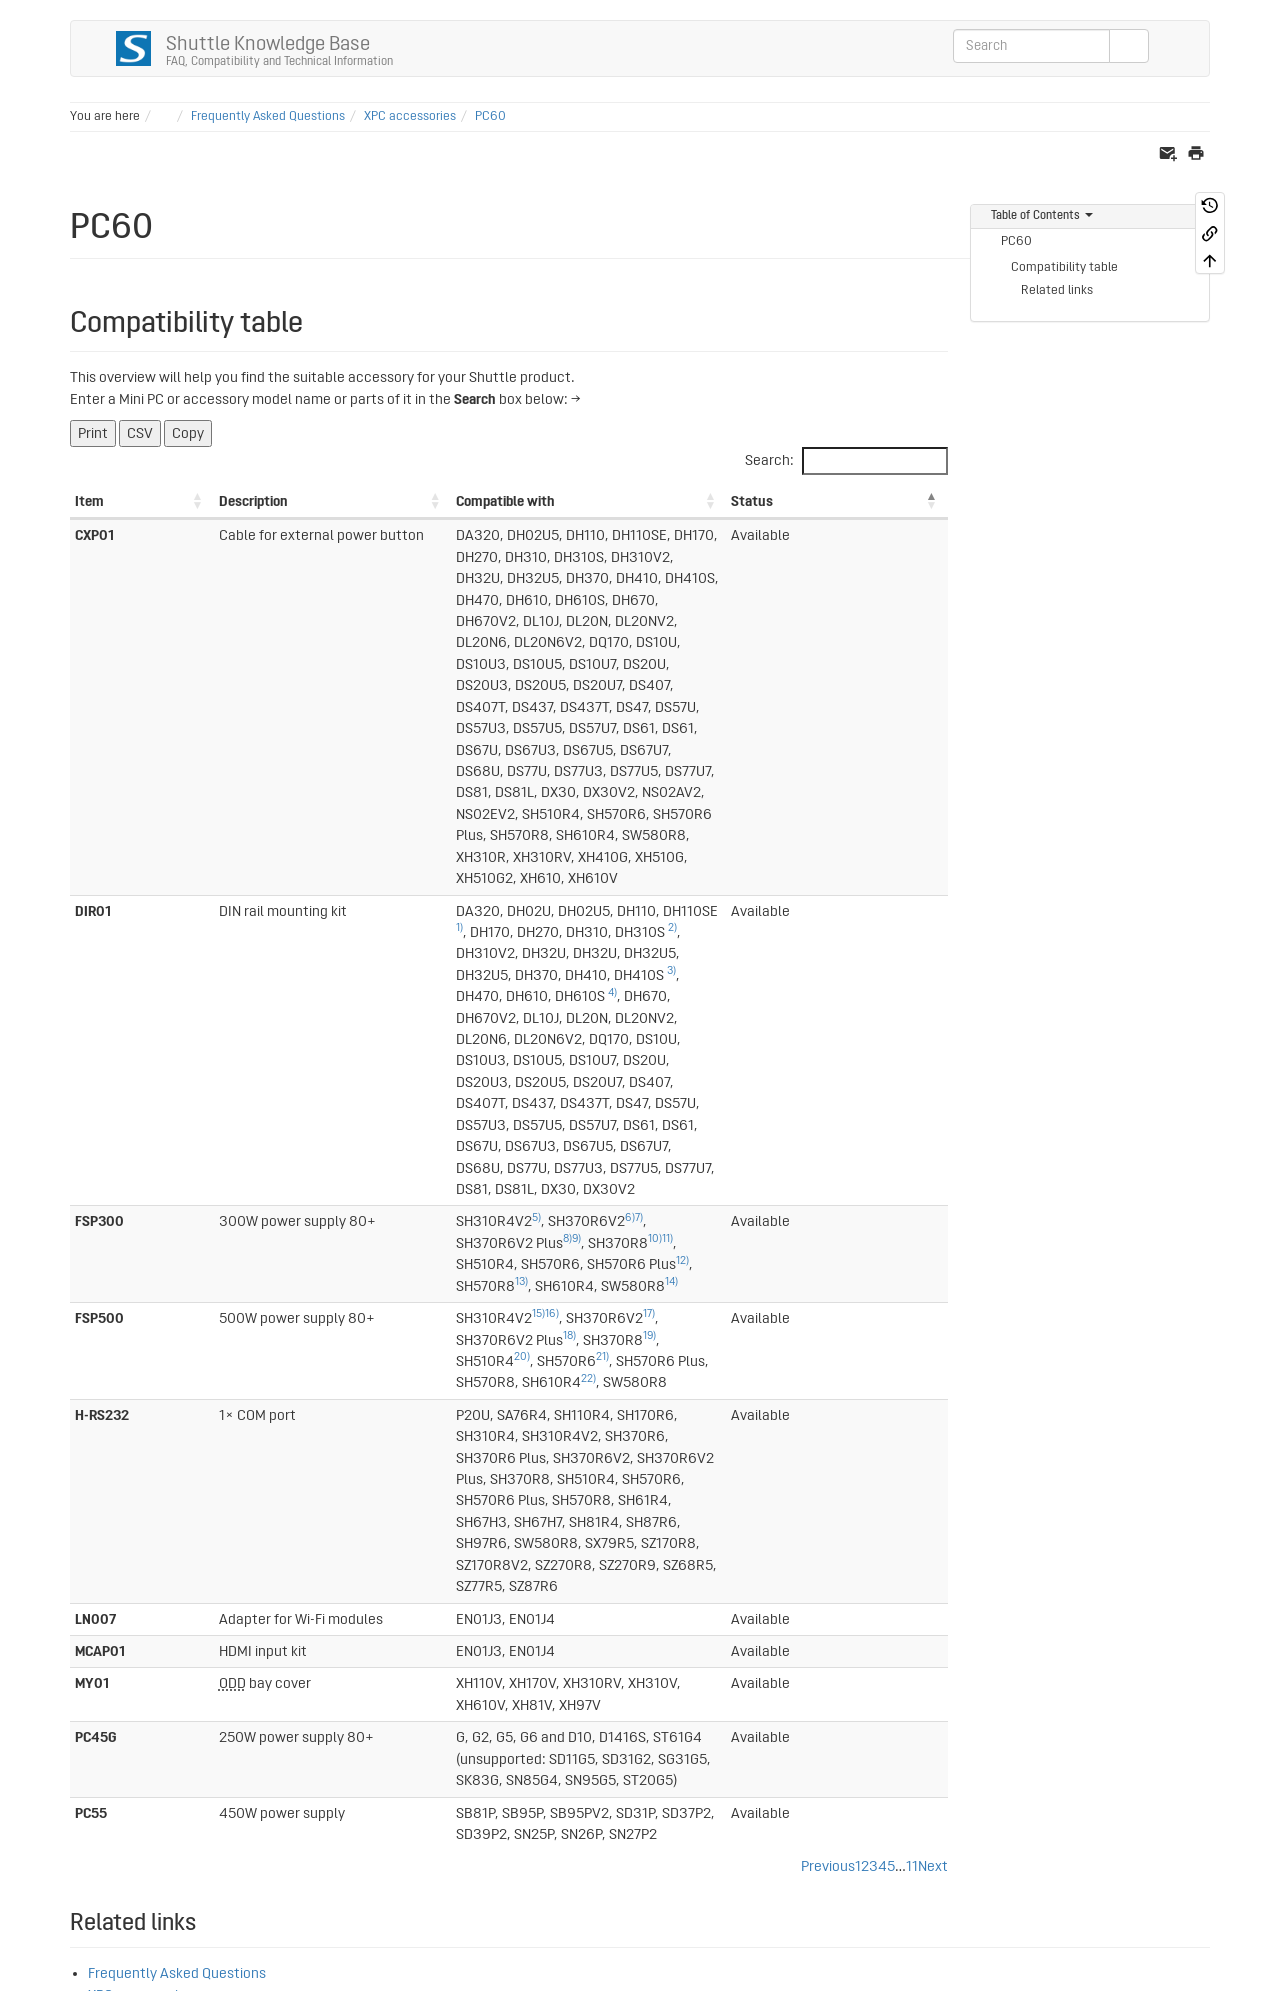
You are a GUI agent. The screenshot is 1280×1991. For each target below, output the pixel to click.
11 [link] (912, 1288)
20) (737, 907)
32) (100, 1689)
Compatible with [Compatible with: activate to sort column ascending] (307, 501)
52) (300, 1689)
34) (150, 1689)
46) (153, 1796)
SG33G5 (114, 1438)
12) (353, 875)
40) (128, 1732)
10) (651, 854)
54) (350, 1689)
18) (577, 907)
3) (634, 736)
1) (526, 714)
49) (226, 1689)
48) (77, 1818)
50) (252, 1689)
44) (102, 1796)
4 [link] (882, 1288)
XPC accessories (410, 116)
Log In (1183, 1869)
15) (340, 907)
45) (127, 1796)
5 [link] (891, 1288)
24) (117, 1561)
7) (441, 854)
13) (432, 875)
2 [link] (865, 1288)
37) (77, 1711)
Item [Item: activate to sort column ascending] (89, 501)
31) (76, 1689)
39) (102, 1732)
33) (125, 1689)
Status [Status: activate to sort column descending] (879, 501)
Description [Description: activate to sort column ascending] (170, 501)
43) (77, 1796)
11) (663, 854)
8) (563, 854)
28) (101, 1668)
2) (739, 714)
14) (582, 875)
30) (152, 1668)
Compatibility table (1064, 267)
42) (77, 1775)
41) (76, 1754)
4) (802, 736)
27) (77, 1668)
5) (338, 854)
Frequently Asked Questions (268, 116)
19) (657, 907)
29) (126, 1668)
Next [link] (933, 1288)
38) (77, 1732)
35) (175, 1689)
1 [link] (858, 1288)
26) (99, 1625)
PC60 (490, 116)
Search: (846, 460)
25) (119, 1604)
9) (572, 854)
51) (276, 1689)
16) (354, 907)
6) (432, 854)
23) (120, 1518)
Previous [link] (828, 1288)
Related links (1057, 290)
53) (325, 1689)
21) (817, 907)
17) (451, 907)
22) (486, 929)
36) (201, 1689)
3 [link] (873, 1288)
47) (178, 1796)
